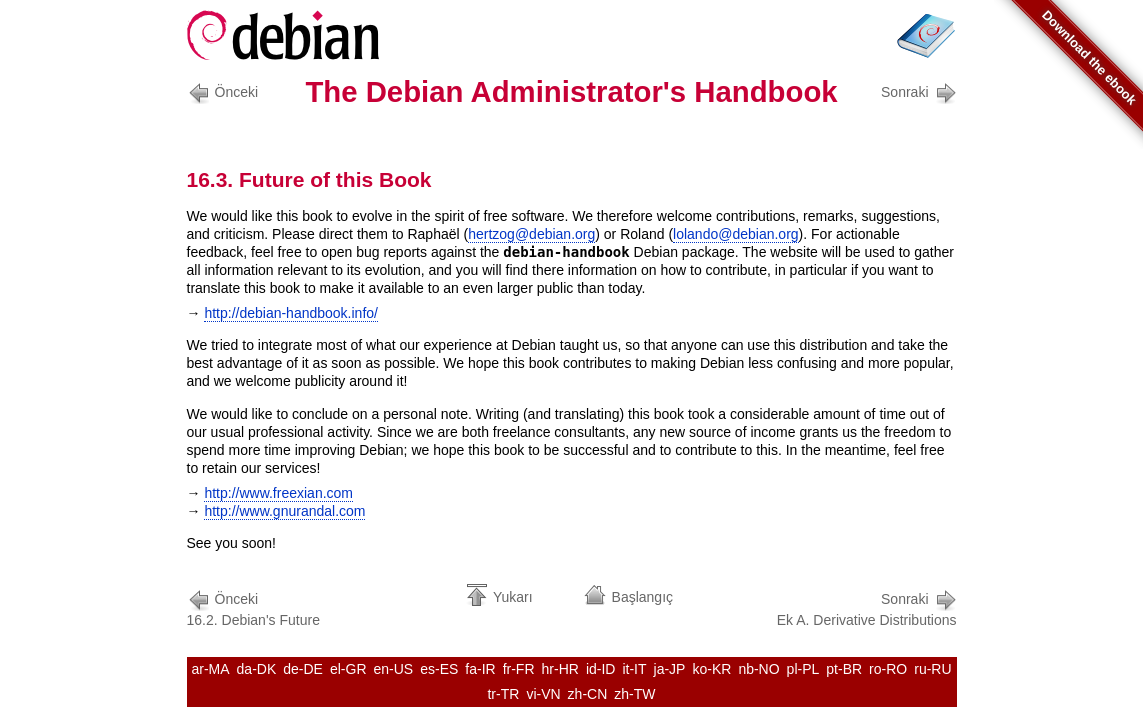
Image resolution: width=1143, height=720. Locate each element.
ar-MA (210, 669)
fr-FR (519, 669)
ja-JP (670, 669)
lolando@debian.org (736, 234)
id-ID (601, 669)
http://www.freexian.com (278, 493)
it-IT (634, 669)
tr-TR (503, 694)
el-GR (348, 669)
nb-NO (758, 669)
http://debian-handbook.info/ (291, 313)
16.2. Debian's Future (253, 607)
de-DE (303, 669)
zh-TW (634, 694)
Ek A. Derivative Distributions (867, 607)
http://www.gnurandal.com (284, 511)
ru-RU (932, 669)
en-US (394, 669)
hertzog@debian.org (531, 234)
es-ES (439, 669)
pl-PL (803, 669)
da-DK (257, 669)
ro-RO (888, 669)
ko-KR (711, 669)
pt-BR (844, 669)
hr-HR (560, 669)
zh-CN (588, 694)
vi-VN (543, 694)
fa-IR (480, 669)
